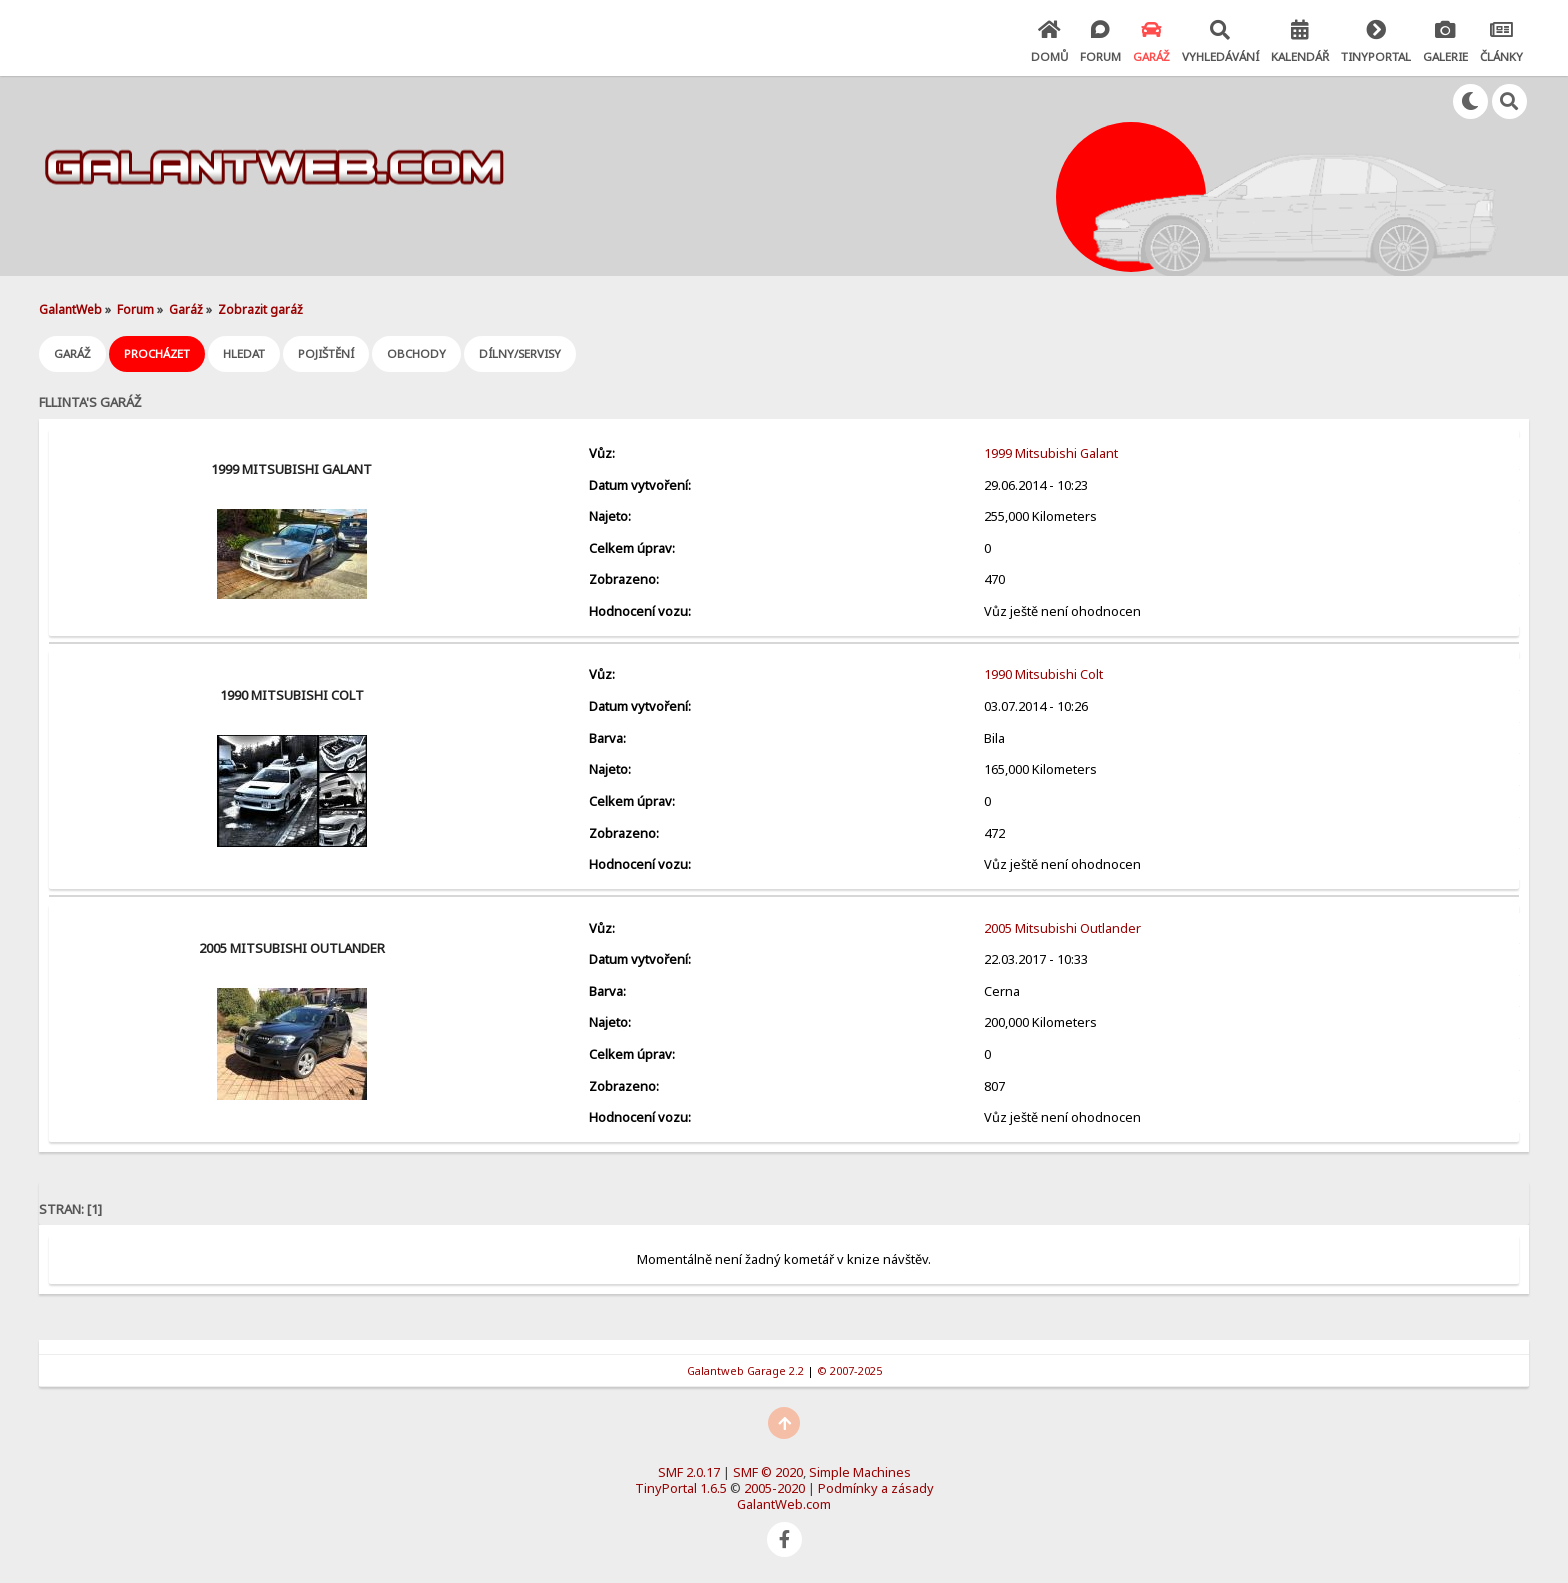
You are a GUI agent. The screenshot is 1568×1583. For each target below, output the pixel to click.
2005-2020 (774, 1488)
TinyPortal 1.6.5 (681, 1488)
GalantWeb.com (784, 1504)
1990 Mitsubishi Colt (292, 695)
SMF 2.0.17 (689, 1472)
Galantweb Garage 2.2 (745, 1370)
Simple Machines (860, 1472)
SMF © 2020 (768, 1472)
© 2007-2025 (849, 1370)
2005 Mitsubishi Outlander (292, 948)
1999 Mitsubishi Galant (291, 469)
